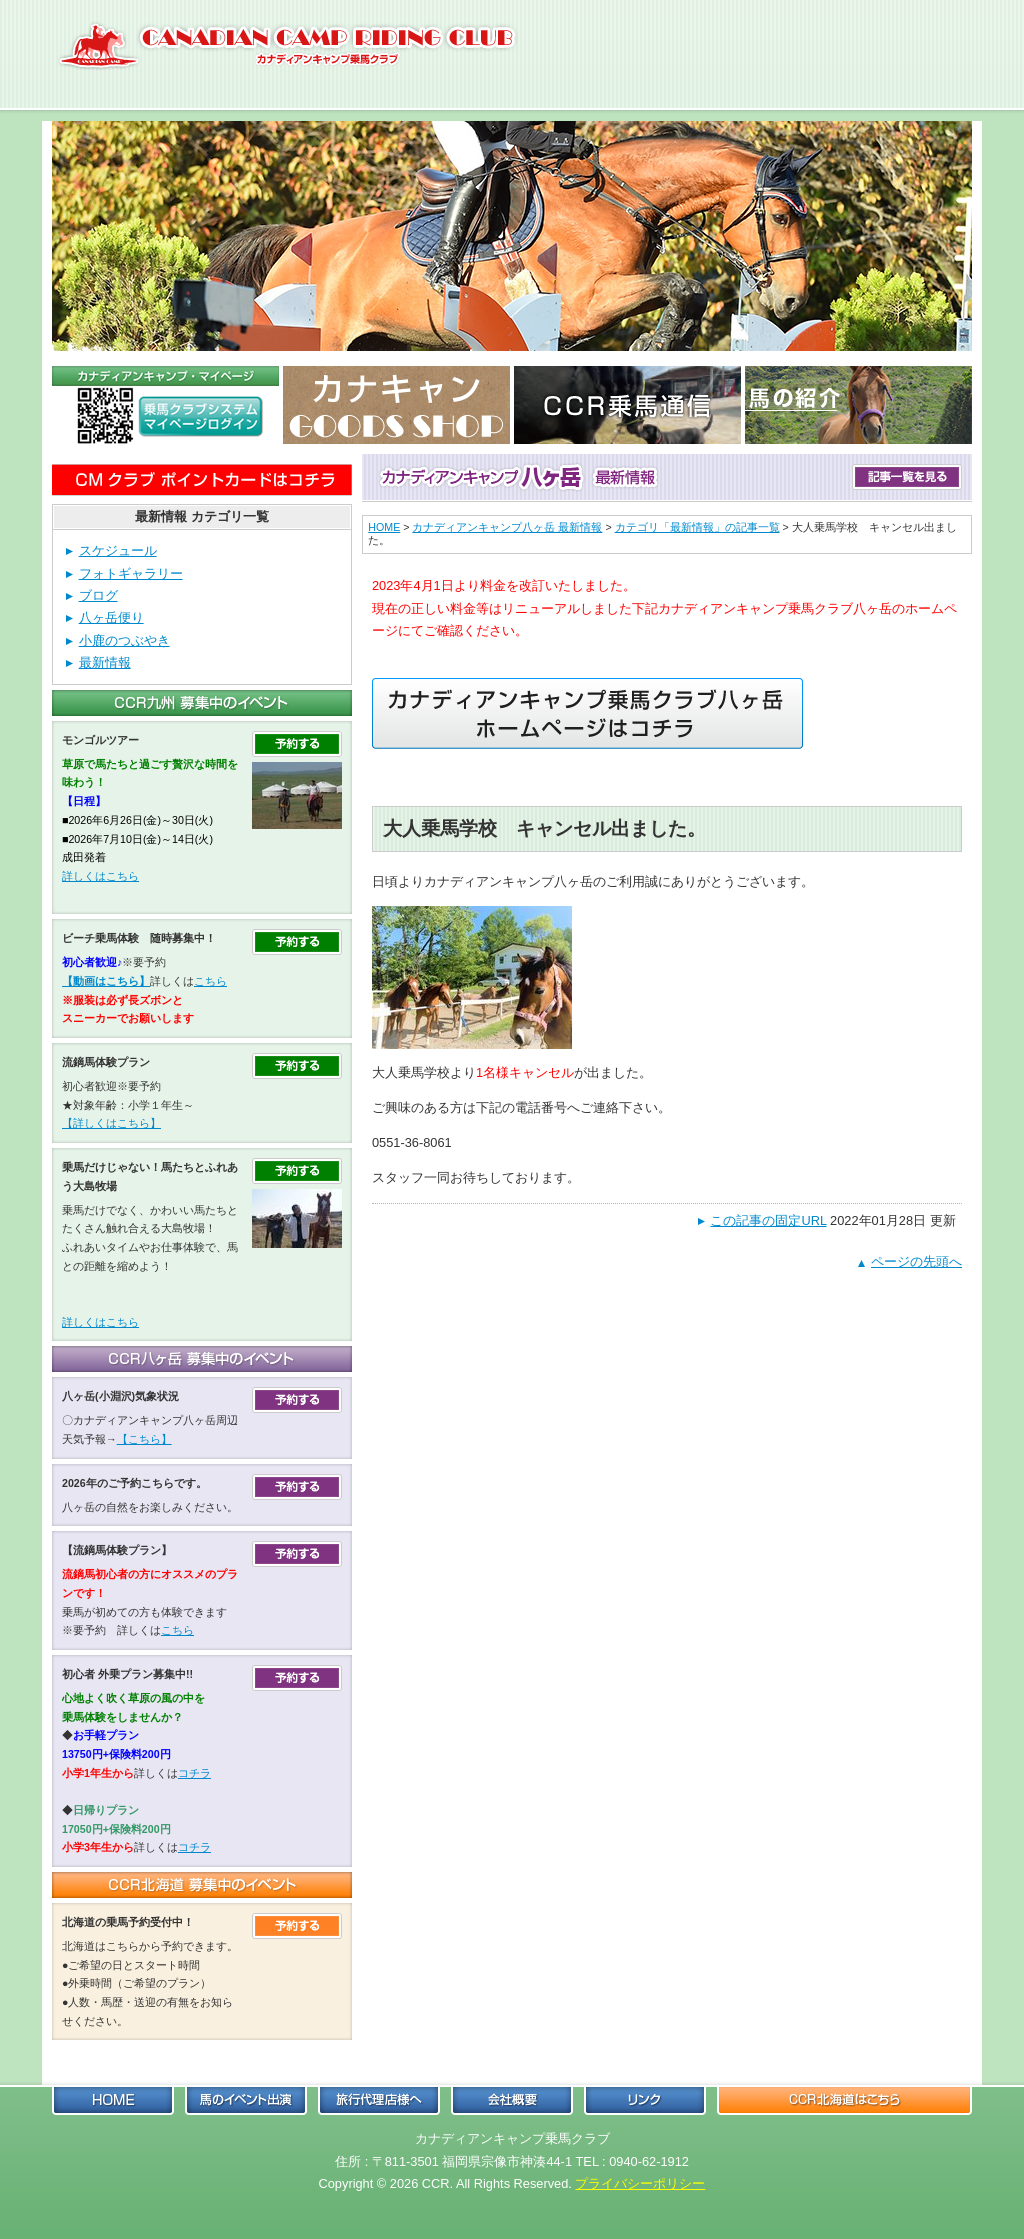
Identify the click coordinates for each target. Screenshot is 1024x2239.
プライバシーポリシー (640, 2183)
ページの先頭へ (916, 1261)
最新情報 (105, 662)
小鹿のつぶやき (124, 640)
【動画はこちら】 (106, 981)
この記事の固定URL (768, 1220)
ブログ (98, 595)
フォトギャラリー (131, 573)
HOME (384, 527)
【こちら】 (144, 1439)
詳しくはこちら (100, 876)
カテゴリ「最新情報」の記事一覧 (697, 527)
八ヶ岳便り (111, 617)
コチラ (194, 1773)
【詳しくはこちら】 (111, 1123)
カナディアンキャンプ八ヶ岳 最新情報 (507, 527)
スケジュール (118, 550)
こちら (210, 981)
